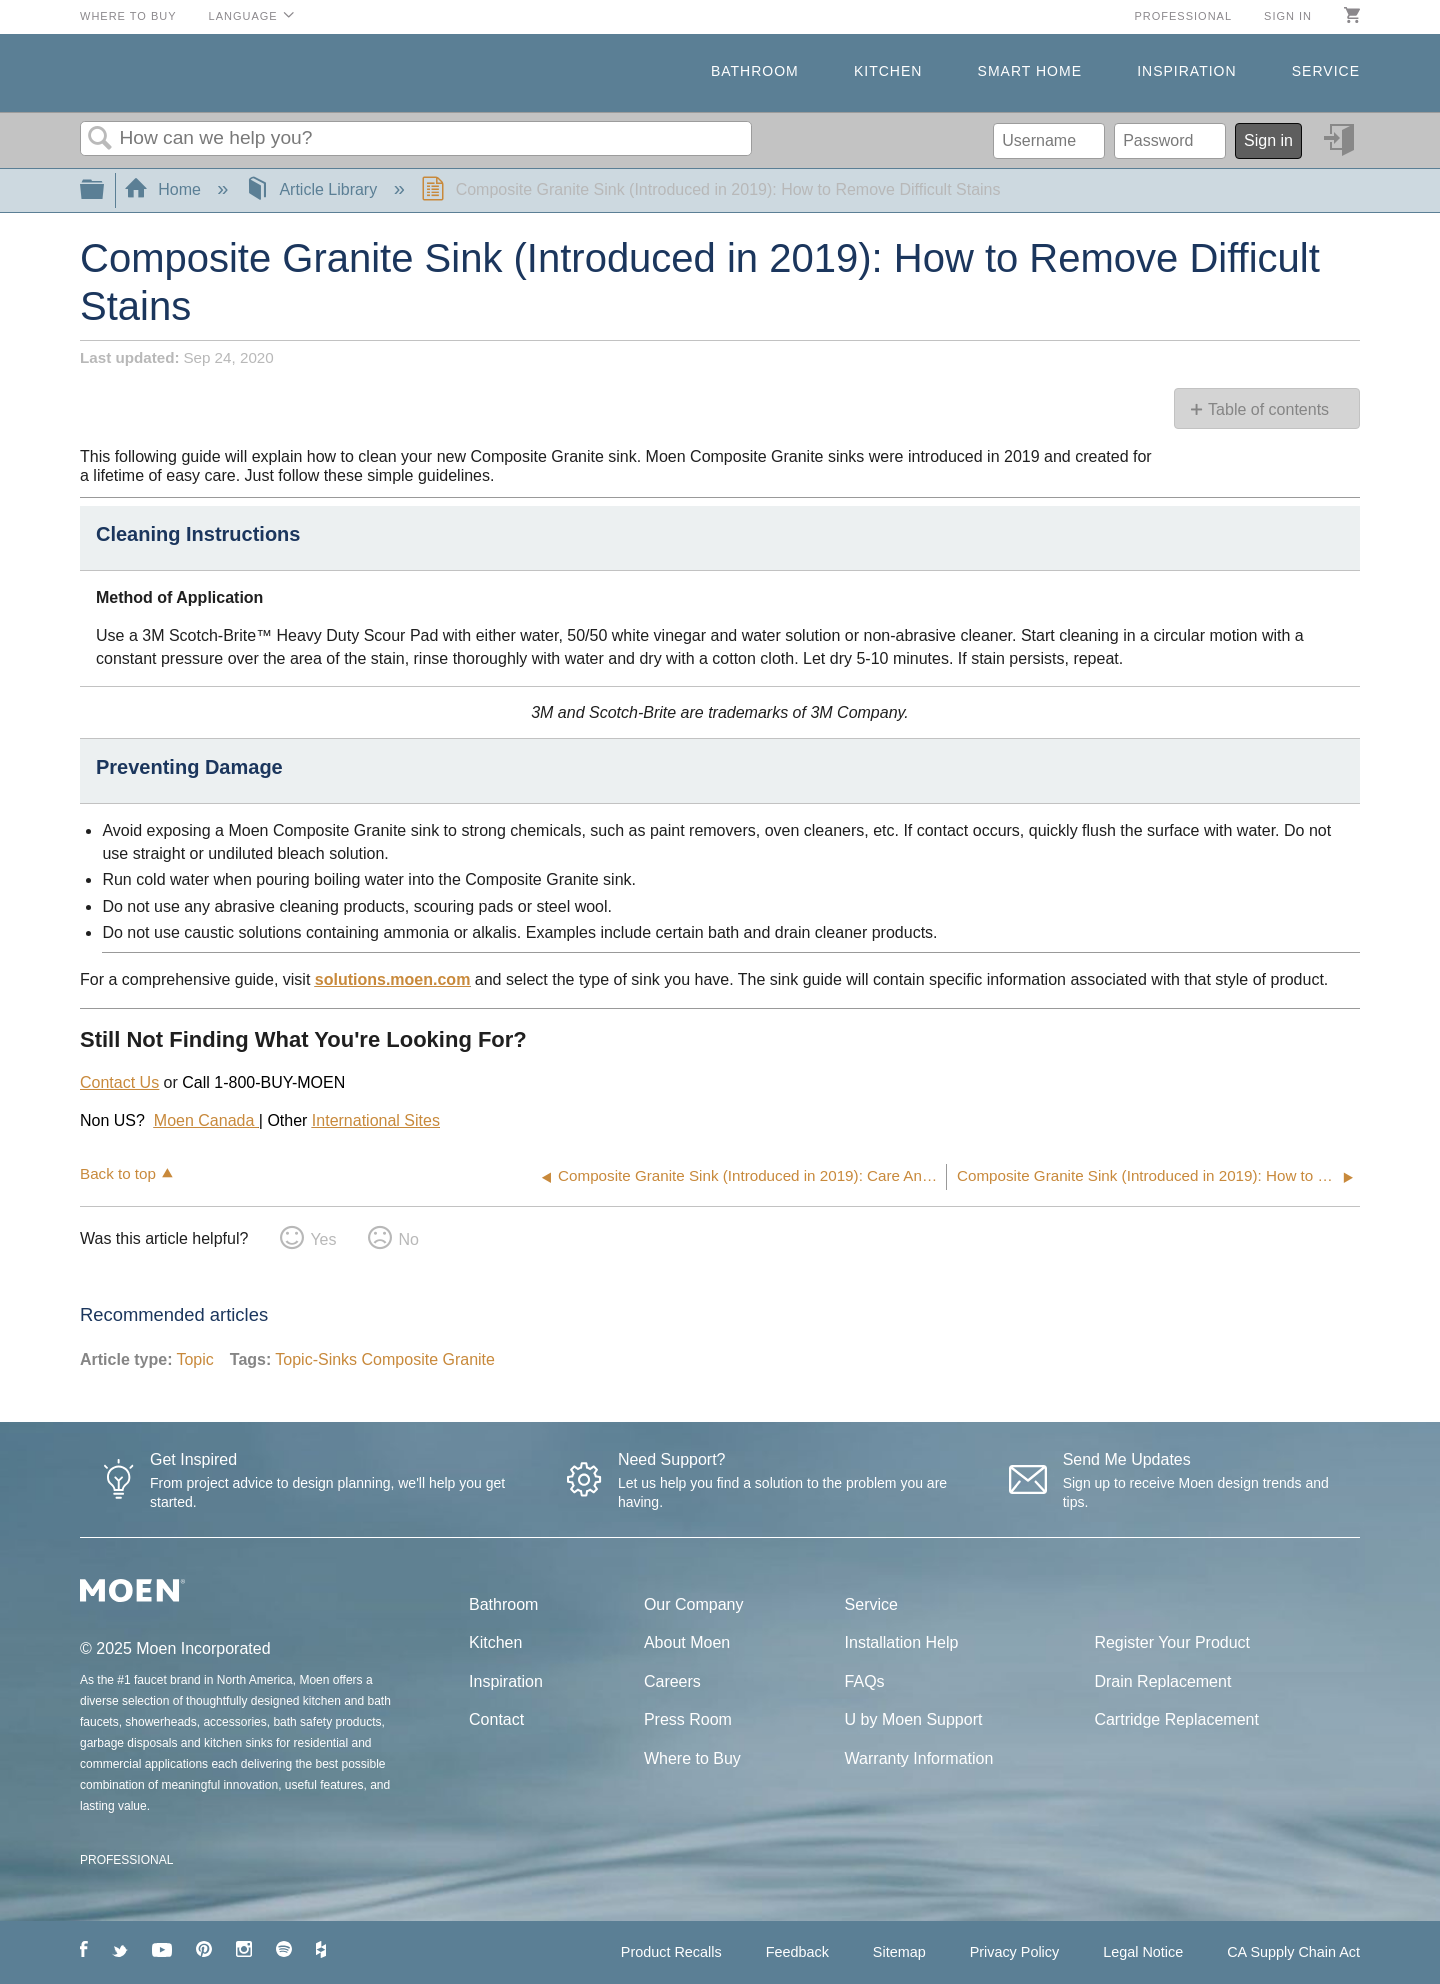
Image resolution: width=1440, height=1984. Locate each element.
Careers (672, 1681)
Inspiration (1186, 71)
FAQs (865, 1681)
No (408, 1239)
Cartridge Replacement (1176, 1719)
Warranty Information (919, 1758)
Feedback (797, 1952)
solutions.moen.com (393, 979)
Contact (496, 1719)
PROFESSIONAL (126, 1860)
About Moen (687, 1642)
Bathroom (755, 71)
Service (1326, 71)
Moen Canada (206, 1120)
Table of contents (1268, 409)
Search (100, 139)
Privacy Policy (1015, 1952)
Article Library (313, 189)
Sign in (1288, 16)
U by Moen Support (914, 1719)
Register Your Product (1172, 1642)
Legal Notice (1143, 1952)
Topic (194, 1359)
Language (243, 16)
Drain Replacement (1162, 1681)
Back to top (118, 1173)
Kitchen (888, 71)
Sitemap (899, 1952)
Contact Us (119, 1082)
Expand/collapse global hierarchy (105, 190)
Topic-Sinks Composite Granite (385, 1359)
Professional (1183, 16)
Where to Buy (128, 16)
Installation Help (902, 1642)
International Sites (376, 1120)
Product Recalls (671, 1952)
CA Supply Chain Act (1293, 1952)
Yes (323, 1239)
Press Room (688, 1719)
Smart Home (1030, 71)
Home (165, 189)
